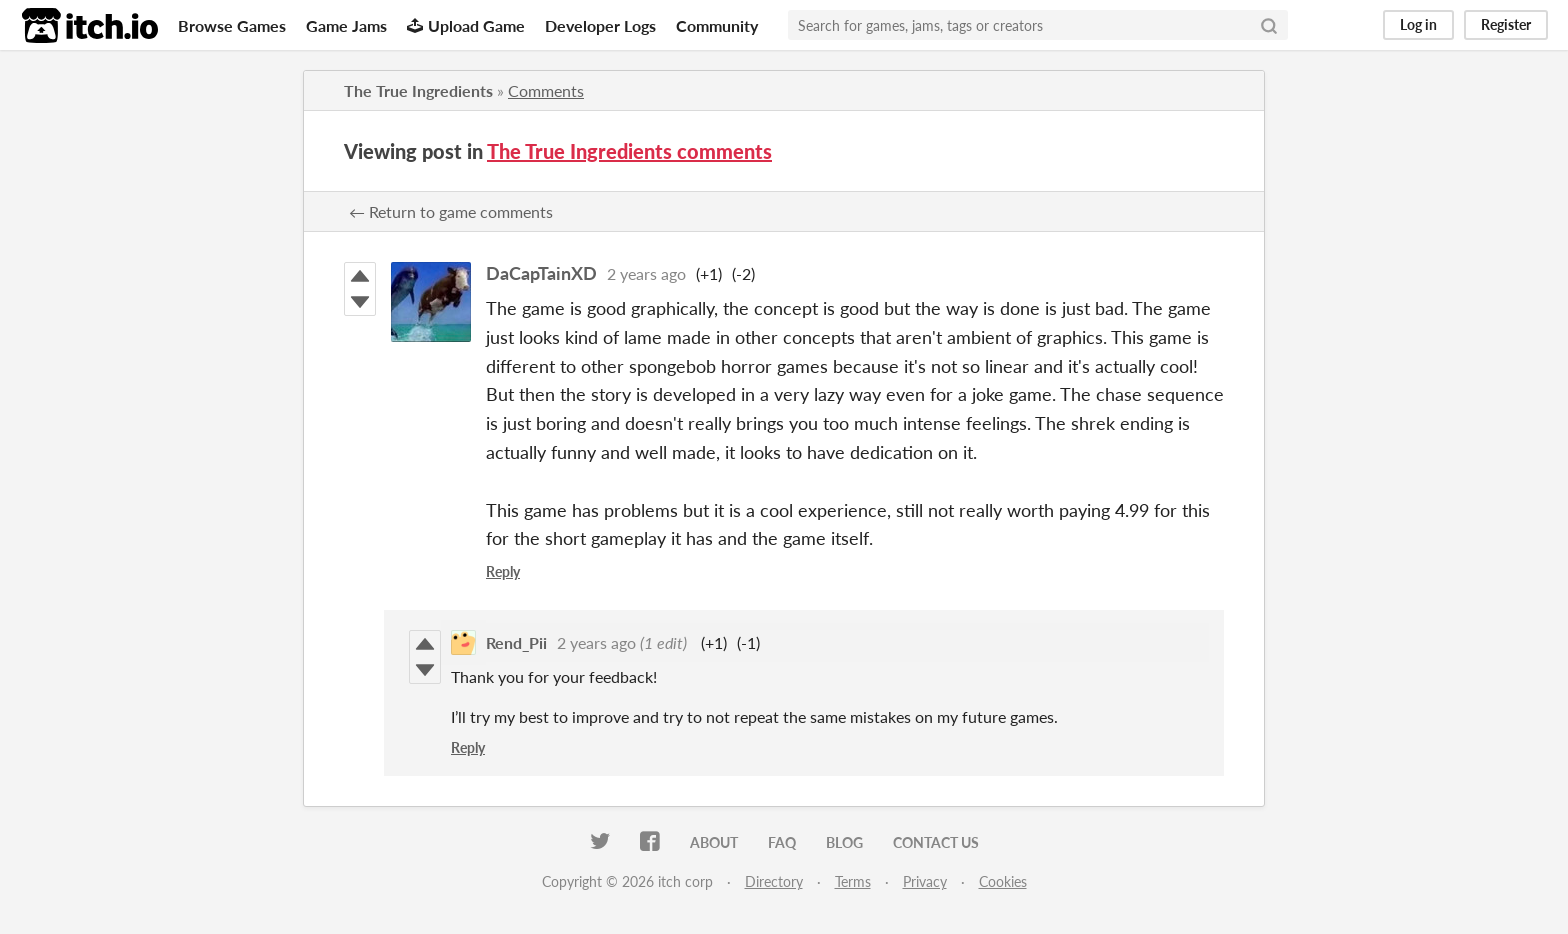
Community (717, 25)
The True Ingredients (418, 90)
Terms (853, 881)
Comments (546, 90)
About (714, 842)
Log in (1418, 24)
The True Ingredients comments (629, 151)
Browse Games (232, 25)
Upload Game (466, 25)
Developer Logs (600, 25)
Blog (844, 842)
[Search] (1269, 25)
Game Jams (346, 25)
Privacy (925, 881)
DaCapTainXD (541, 273)
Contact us (936, 842)
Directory (774, 881)
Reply (503, 571)
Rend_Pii (516, 642)
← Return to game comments (451, 211)
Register (1506, 24)
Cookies (1003, 881)
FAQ (782, 842)
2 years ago (646, 273)
